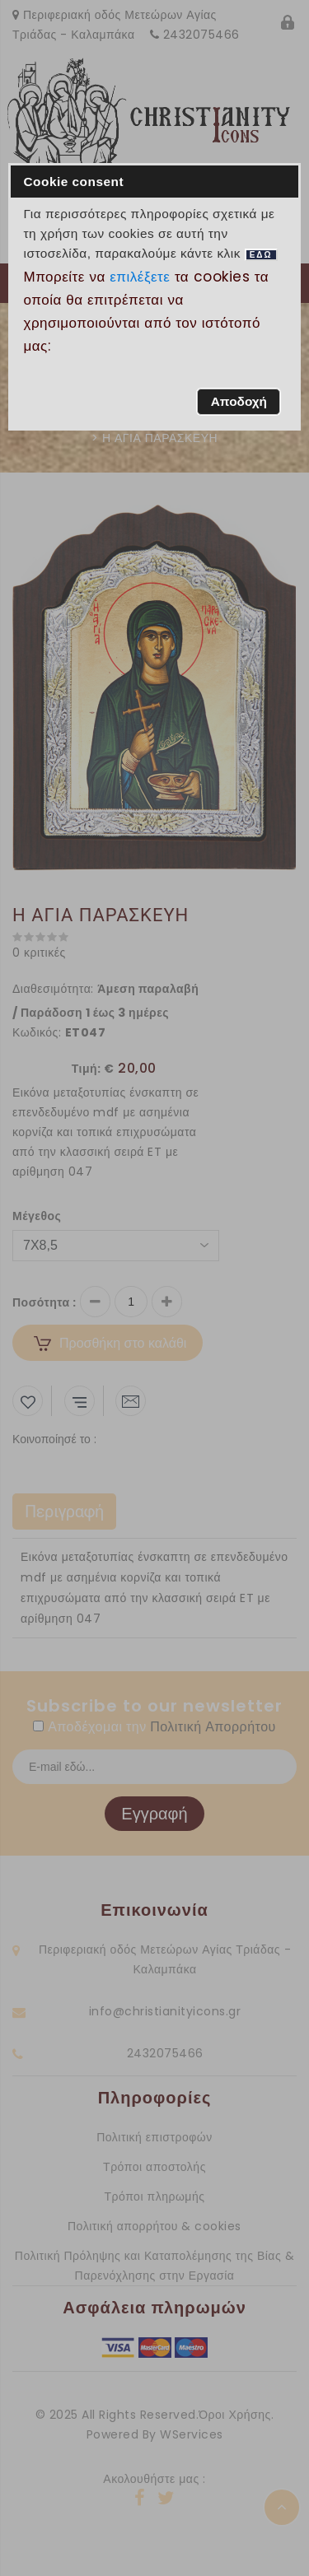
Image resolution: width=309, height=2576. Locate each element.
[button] (238, 402)
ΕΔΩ (261, 254)
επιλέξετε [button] (140, 276)
